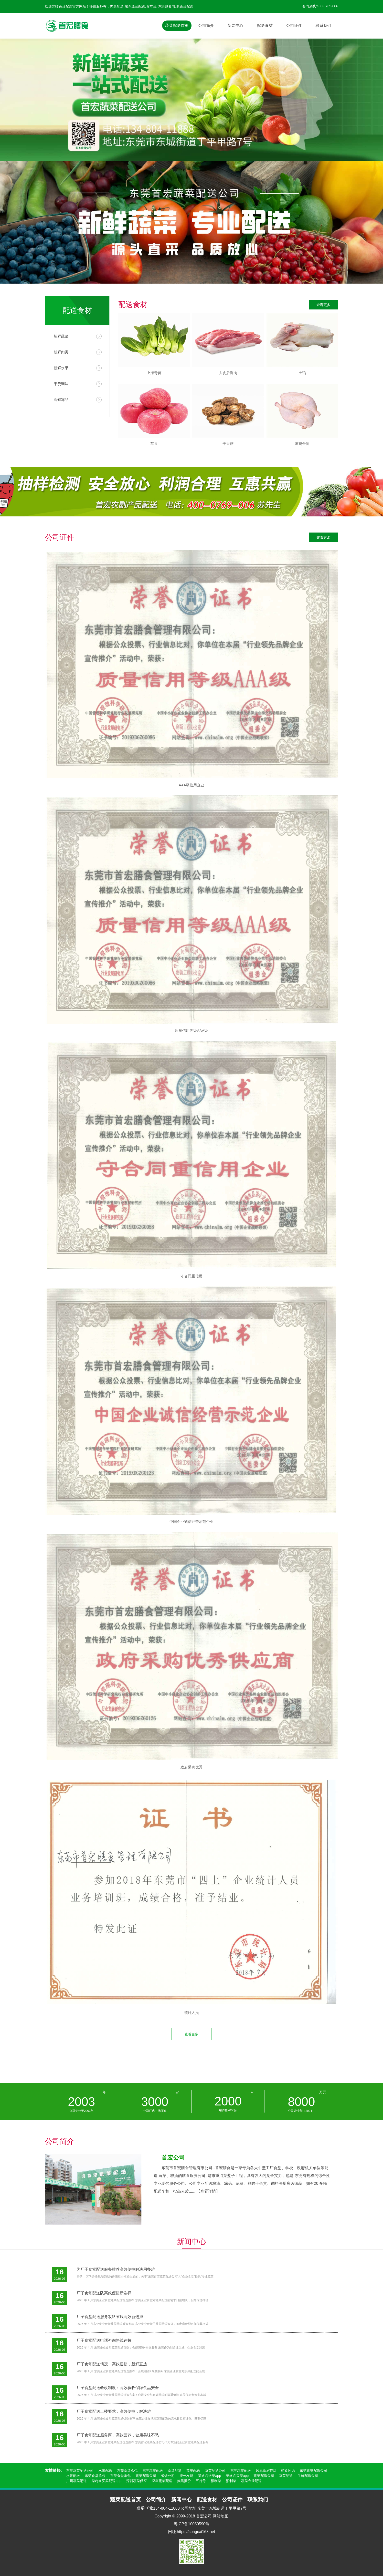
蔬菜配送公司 (215, 2471)
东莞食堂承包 (127, 2471)
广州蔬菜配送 (76, 2481)
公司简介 (206, 25)
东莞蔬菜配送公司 (80, 2471)
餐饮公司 (168, 2476)
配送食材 (265, 25)
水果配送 (105, 2471)
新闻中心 (235, 25)
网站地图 (220, 2516)
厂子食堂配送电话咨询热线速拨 (104, 2340)
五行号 (201, 2481)
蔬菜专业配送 (251, 2481)
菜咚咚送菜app (209, 2476)
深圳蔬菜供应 (136, 2481)
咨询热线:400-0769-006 (320, 6)
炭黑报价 (184, 2481)
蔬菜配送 (186, 6)
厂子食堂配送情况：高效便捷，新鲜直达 (112, 2364)
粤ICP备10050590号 (191, 2524)
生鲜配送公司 (308, 2476)
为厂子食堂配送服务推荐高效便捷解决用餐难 (116, 2269)
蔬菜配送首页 (177, 25)
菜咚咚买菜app (237, 2476)
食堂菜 (151, 6)
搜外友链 (186, 2476)
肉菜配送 (117, 6)
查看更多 (323, 305)
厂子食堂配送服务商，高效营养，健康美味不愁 (118, 2435)
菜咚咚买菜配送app (106, 2481)
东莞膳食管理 (168, 6)
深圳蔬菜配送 (162, 2481)
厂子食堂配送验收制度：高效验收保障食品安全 (118, 2388)
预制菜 (216, 2481)
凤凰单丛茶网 (266, 2471)
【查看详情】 (208, 2191)
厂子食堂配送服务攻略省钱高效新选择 (110, 2317)
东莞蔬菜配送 (135, 6)
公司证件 (294, 25)
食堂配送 (174, 2471)
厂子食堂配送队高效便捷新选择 (104, 2293)
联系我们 (323, 25)
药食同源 (288, 2471)
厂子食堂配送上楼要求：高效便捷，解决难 (114, 2411)
